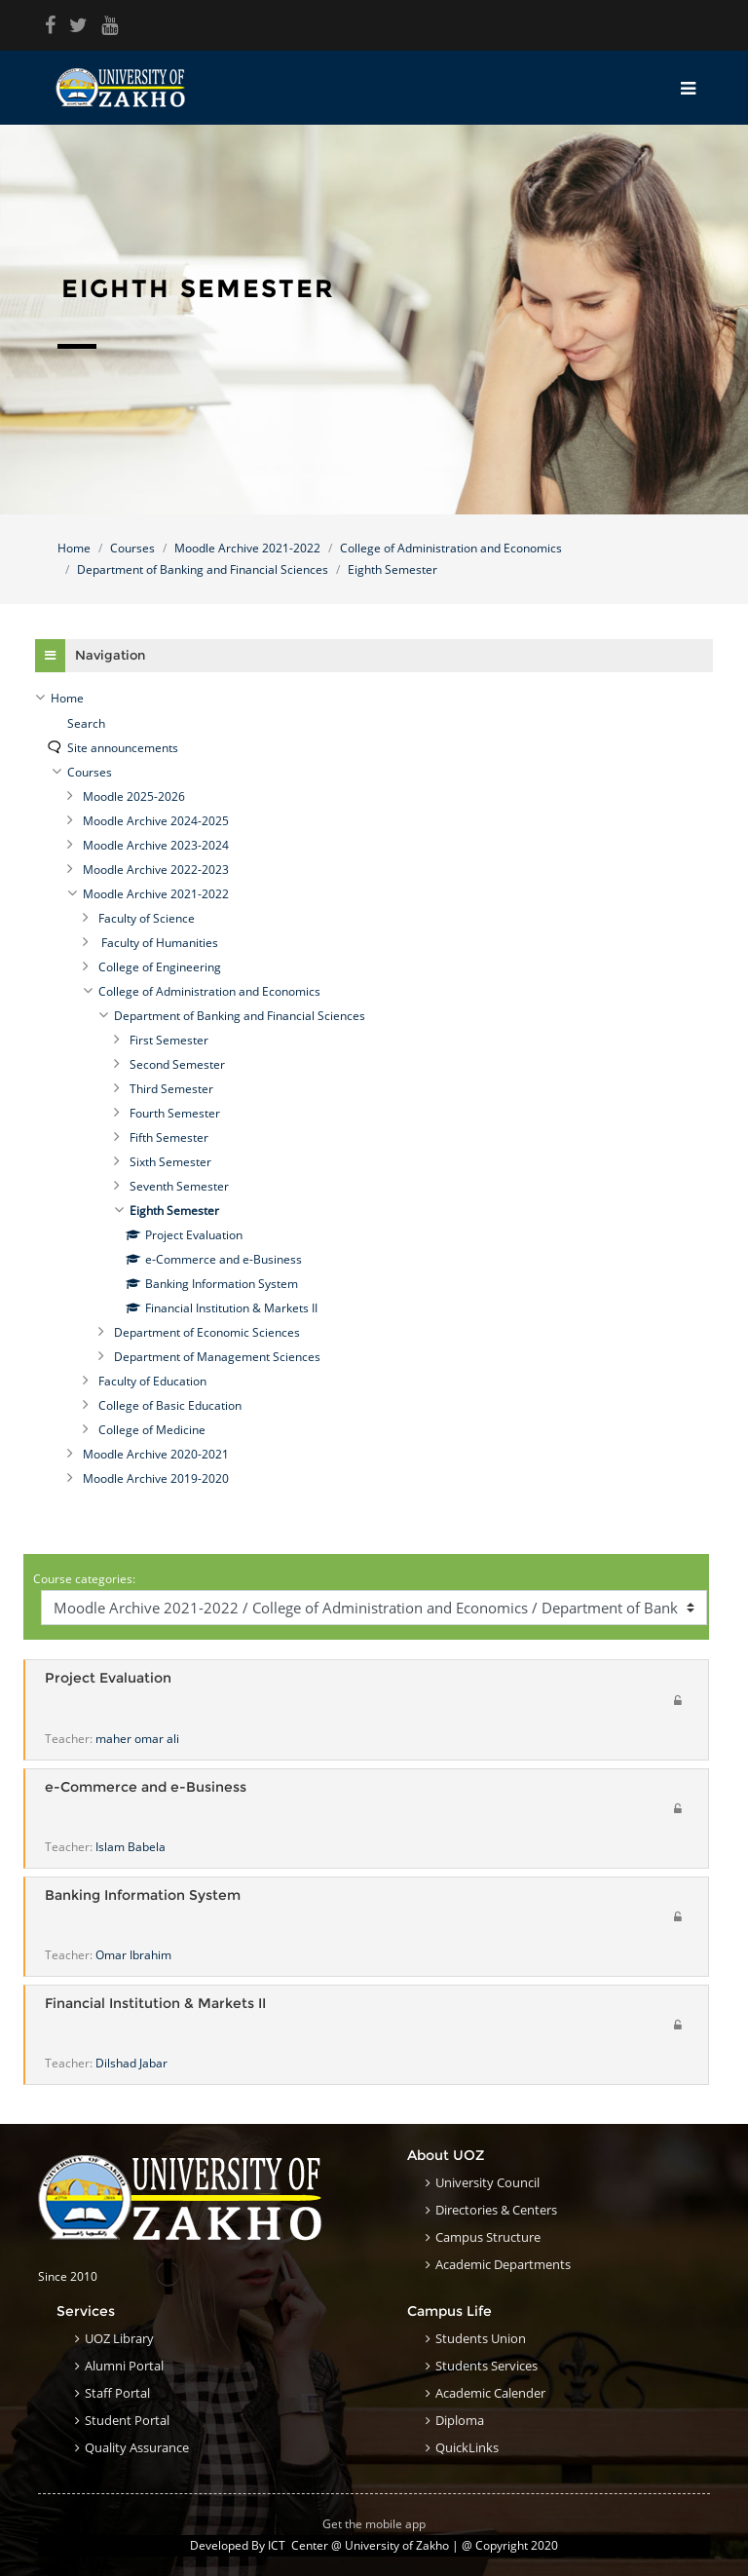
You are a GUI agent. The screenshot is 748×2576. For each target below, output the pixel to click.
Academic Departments (503, 2264)
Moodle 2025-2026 (134, 796)
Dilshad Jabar (131, 2063)
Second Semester (177, 1064)
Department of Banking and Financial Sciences (202, 569)
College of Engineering (159, 967)
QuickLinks (467, 2447)
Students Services (486, 2365)
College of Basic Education (170, 1405)
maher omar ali (137, 1738)
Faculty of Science (146, 918)
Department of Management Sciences (217, 1356)
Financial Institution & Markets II (155, 2003)
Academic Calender (490, 2393)
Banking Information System (143, 1895)
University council (487, 2182)
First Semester (169, 1040)
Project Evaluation (108, 1678)
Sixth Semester (170, 1162)
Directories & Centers (496, 2209)
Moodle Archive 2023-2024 (156, 845)
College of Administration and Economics (451, 548)
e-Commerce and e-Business (145, 1787)
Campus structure (488, 2237)
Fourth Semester (175, 1113)
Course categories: (84, 1579)
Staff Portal (117, 2393)
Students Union (480, 2338)
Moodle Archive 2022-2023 (156, 869)
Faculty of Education (152, 1381)
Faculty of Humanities (158, 942)
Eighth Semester (392, 569)
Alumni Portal (124, 2365)
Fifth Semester (169, 1137)
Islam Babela (130, 1846)
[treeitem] (374, 698)
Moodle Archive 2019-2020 (156, 1478)
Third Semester (171, 1088)
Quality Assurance (137, 2447)
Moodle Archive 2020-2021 (156, 1454)
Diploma (459, 2420)
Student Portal (127, 2420)
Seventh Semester (179, 1186)
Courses (132, 548)
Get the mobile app (374, 2524)
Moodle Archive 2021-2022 (247, 548)
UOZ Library (119, 2338)
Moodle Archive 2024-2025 (156, 821)
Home (74, 548)
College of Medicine (152, 1429)
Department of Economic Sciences (207, 1332)
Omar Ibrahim (133, 1955)
